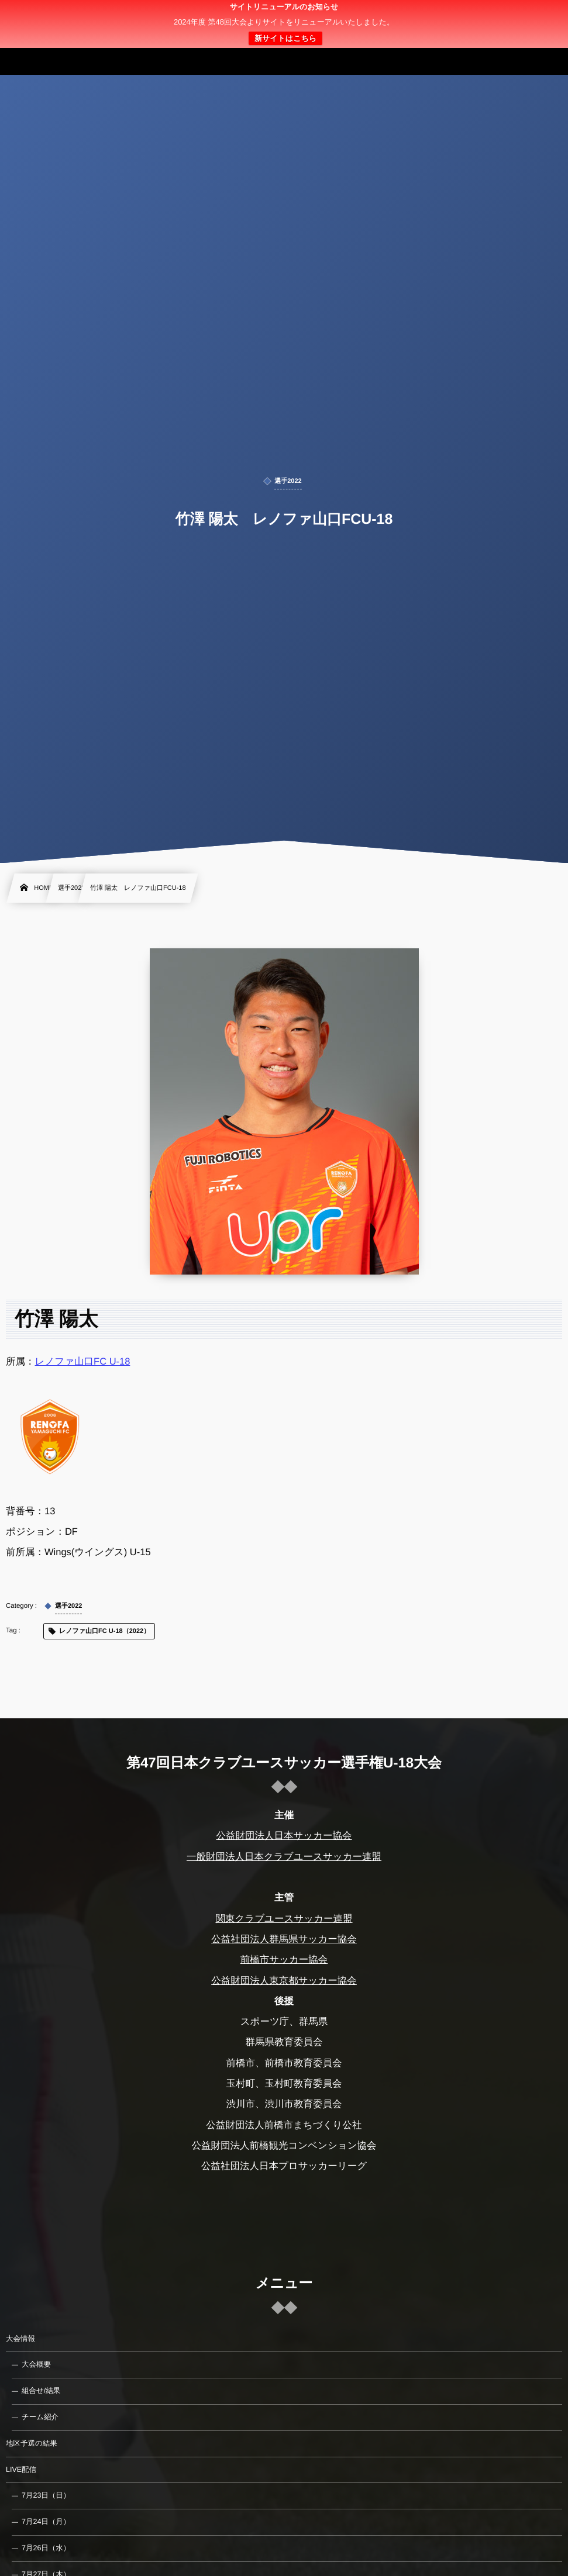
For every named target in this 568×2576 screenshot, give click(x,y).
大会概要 (36, 2364)
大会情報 (20, 2339)
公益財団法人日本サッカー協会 (284, 1836)
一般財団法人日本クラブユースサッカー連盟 (284, 1857)
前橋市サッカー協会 (284, 1960)
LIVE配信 (21, 2469)
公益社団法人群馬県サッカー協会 (284, 1939)
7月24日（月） (46, 2522)
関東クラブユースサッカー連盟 (283, 1919)
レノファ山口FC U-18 (82, 1361)
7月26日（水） (46, 2548)
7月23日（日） (46, 2495)
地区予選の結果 (31, 2443)
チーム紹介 (40, 2417)
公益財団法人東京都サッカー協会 (284, 1980)
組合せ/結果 (41, 2391)
